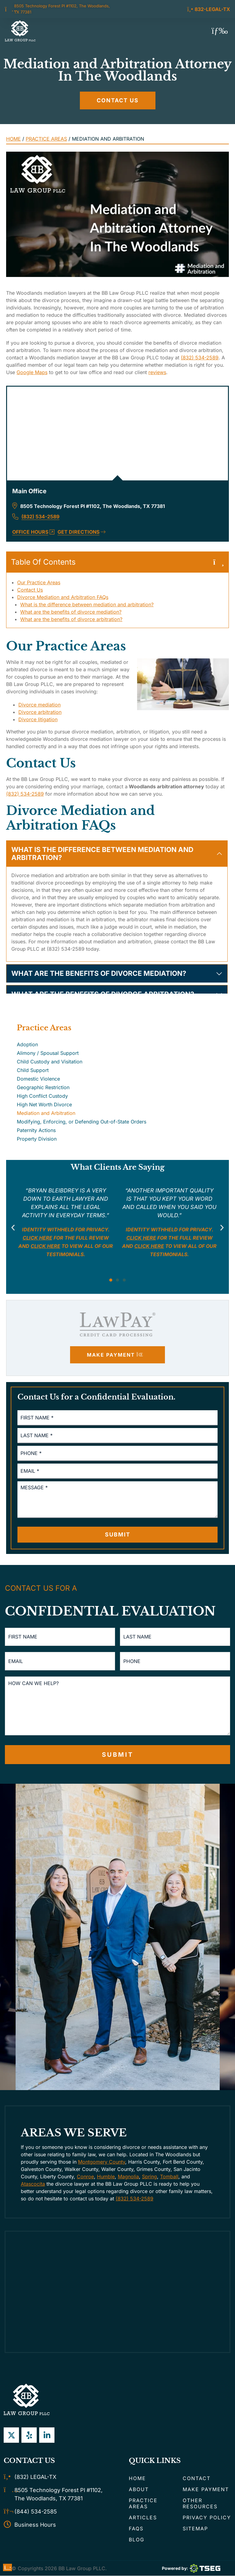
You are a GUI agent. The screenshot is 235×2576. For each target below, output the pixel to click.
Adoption (27, 1044)
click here (45, 1246)
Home (13, 139)
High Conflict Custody (42, 1096)
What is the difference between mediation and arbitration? (87, 604)
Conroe (85, 2177)
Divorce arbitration (40, 712)
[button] (219, 31)
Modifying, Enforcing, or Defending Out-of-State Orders (81, 1122)
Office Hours (33, 532)
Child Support (33, 1070)
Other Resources (200, 2504)
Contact (197, 2479)
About (139, 2490)
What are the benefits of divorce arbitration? (71, 619)
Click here (37, 1238)
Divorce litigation (38, 719)
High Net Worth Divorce (44, 1104)
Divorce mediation (39, 705)
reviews (157, 372)
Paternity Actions (36, 1130)
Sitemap (195, 2529)
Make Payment (206, 2490)
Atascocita (33, 2184)
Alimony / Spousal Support (48, 1053)
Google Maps (32, 372)
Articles (143, 2518)
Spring (149, 2177)
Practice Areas (46, 139)
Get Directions (82, 532)
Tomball (169, 2177)
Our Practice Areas (38, 582)
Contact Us (30, 590)
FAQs (136, 2529)
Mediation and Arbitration (46, 1113)
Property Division (37, 1139)
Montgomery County (101, 2162)
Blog (136, 2540)
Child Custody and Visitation (49, 1062)
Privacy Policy (207, 2518)
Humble (106, 2177)
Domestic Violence (38, 1079)
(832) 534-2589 (199, 357)
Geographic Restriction (43, 1087)
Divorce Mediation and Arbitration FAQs (62, 597)
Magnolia (128, 2177)
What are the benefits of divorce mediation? (70, 612)
